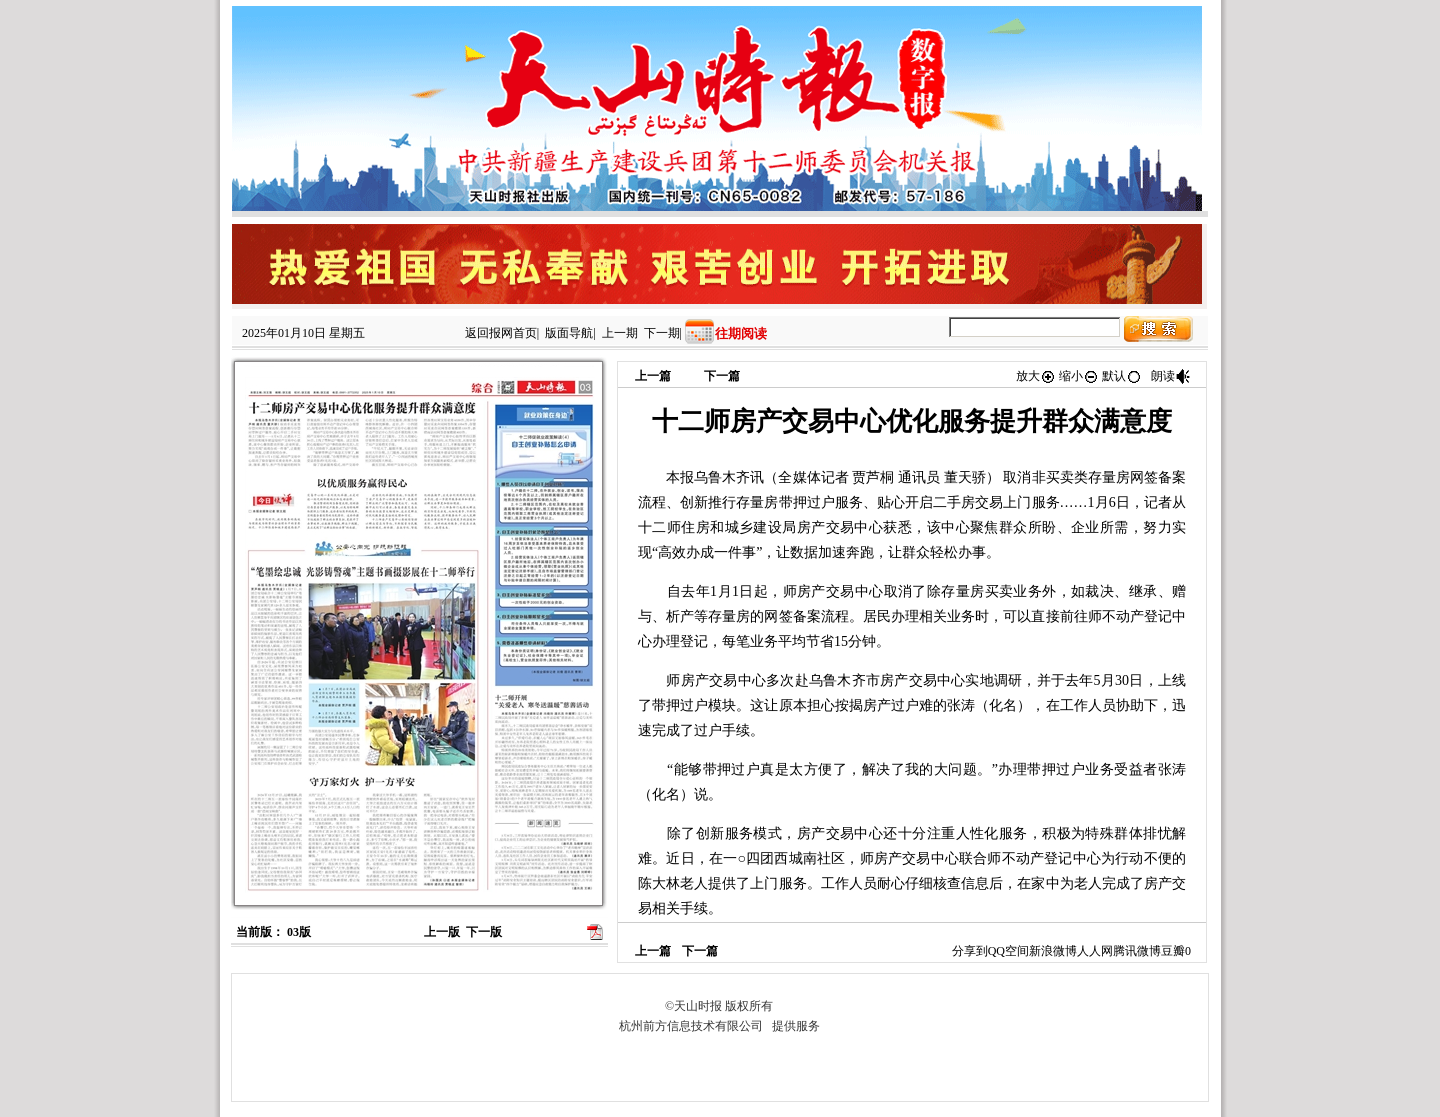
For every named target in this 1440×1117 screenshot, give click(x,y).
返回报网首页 (501, 333)
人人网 (1095, 951)
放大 (1036, 376)
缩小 (1079, 376)
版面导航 (569, 333)
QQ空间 (1008, 951)
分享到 (970, 951)
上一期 (620, 333)
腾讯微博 (1137, 951)
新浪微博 (1053, 951)
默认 (1122, 376)
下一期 (662, 333)
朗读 (1171, 376)
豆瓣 (1173, 951)
